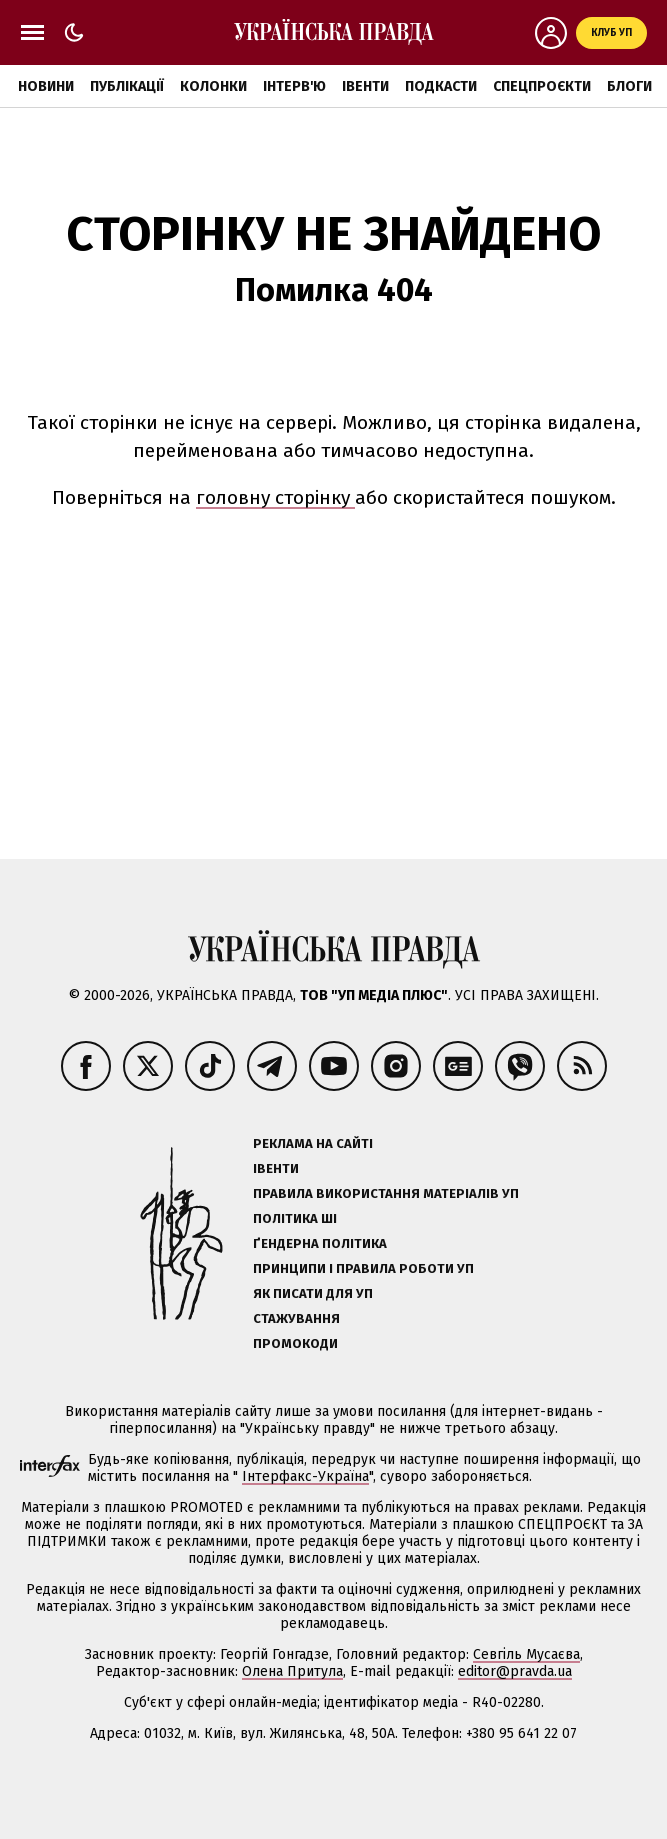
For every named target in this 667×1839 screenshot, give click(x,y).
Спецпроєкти (542, 86)
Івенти (365, 86)
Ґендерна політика (320, 1243)
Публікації (127, 86)
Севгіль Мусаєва (526, 1654)
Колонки (213, 86)
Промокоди (295, 1343)
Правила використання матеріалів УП (386, 1193)
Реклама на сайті (313, 1143)
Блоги (629, 86)
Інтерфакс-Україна (305, 1476)
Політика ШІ (295, 1218)
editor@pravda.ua (515, 1671)
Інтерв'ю (294, 86)
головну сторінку (275, 497)
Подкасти (441, 86)
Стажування (296, 1318)
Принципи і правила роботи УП (363, 1268)
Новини (46, 86)
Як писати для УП (313, 1293)
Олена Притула (292, 1671)
